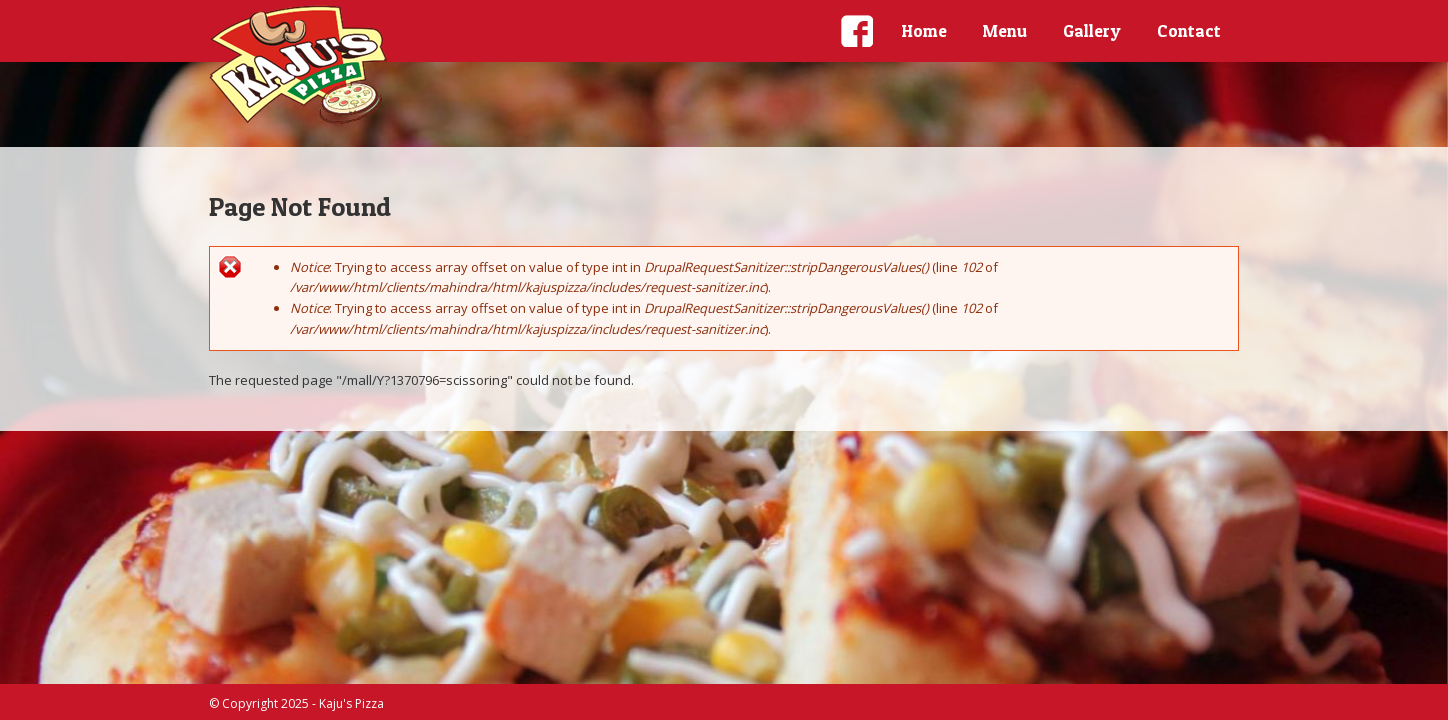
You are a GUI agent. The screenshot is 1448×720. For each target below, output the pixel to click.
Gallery (1092, 30)
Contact (1189, 30)
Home (924, 30)
